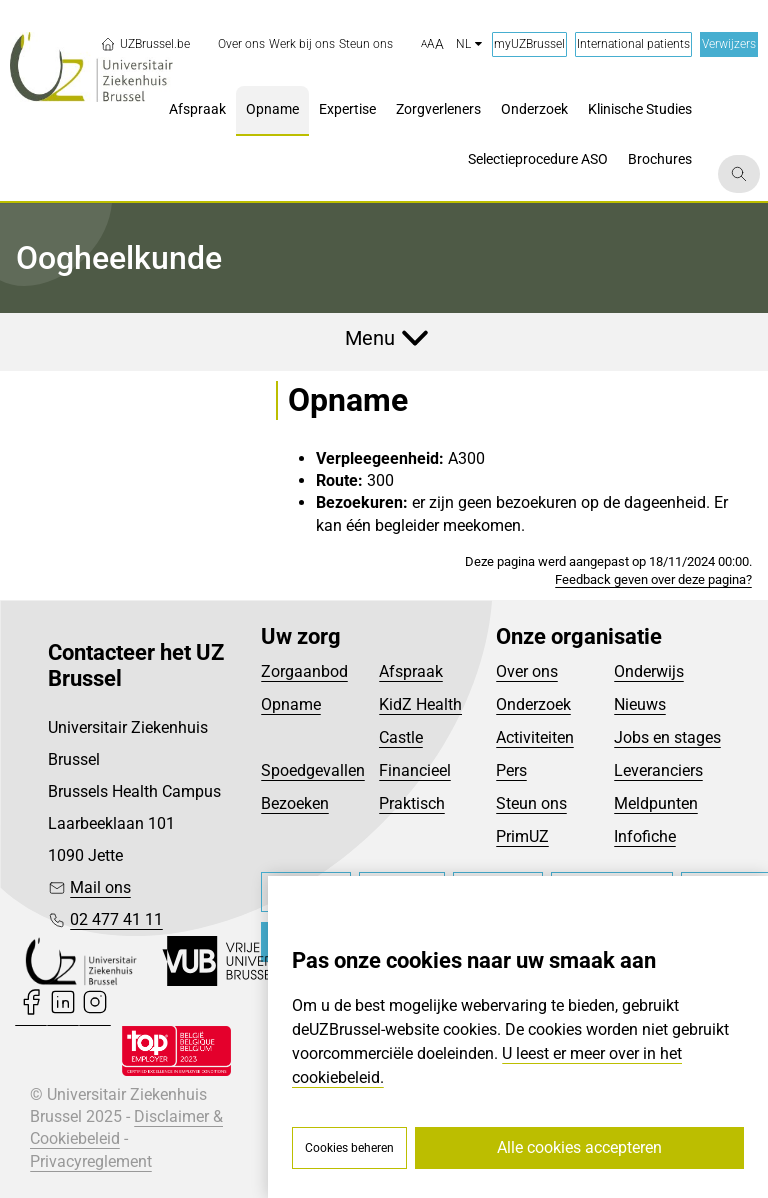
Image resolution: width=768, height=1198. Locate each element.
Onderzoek (533, 704)
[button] (432, 45)
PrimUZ (522, 836)
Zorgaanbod (304, 671)
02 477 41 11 (116, 919)
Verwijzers (729, 44)
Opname (291, 704)
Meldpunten (656, 803)
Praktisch (412, 803)
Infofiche (645, 836)
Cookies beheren (349, 1148)
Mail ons (100, 887)
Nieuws (640, 704)
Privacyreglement (91, 1161)
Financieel (415, 770)
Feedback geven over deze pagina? (653, 579)
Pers (511, 770)
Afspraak (411, 671)
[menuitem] (241, 44)
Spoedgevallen (313, 770)
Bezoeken (295, 803)
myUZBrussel (529, 44)
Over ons (527, 671)
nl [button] (469, 44)
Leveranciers (658, 770)
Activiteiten (535, 737)
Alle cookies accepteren (579, 1147)
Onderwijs (649, 671)
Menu (370, 338)
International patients (633, 44)
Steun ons (531, 803)
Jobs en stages (667, 737)
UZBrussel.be (145, 44)
